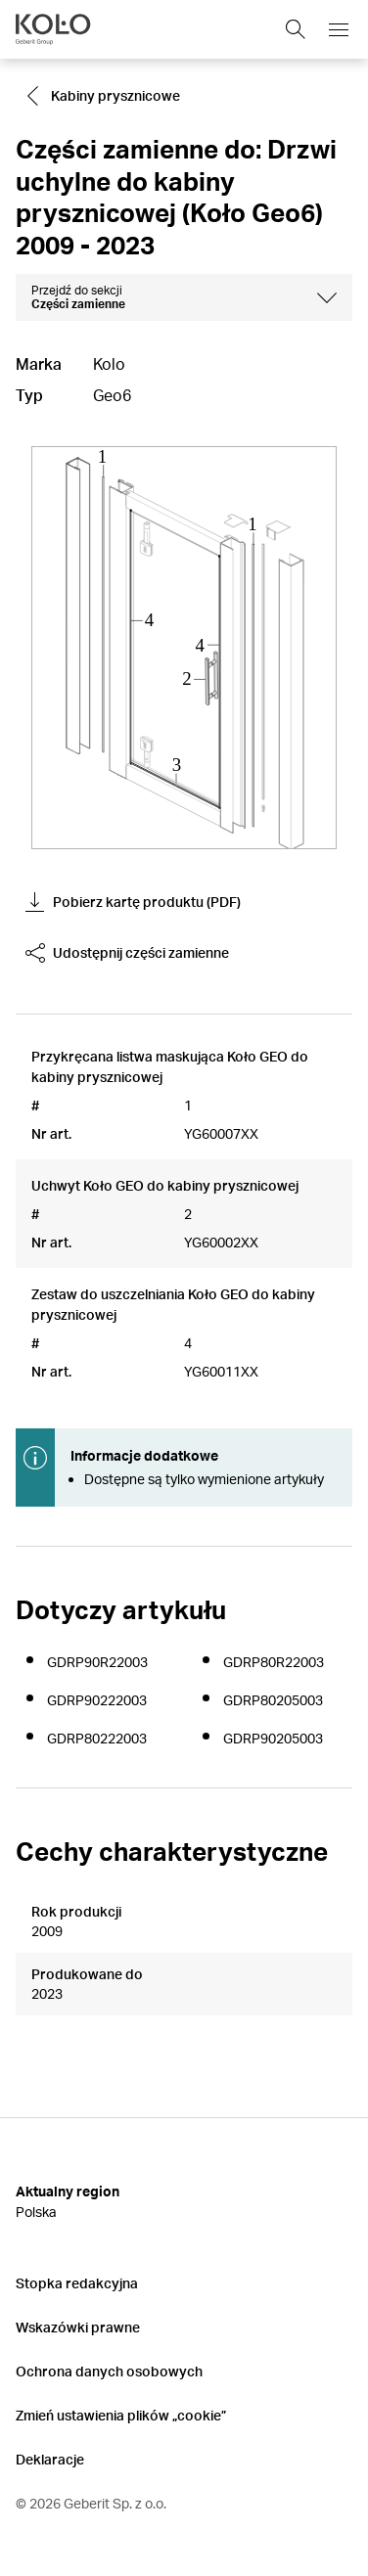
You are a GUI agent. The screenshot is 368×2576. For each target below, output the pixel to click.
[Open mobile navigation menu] (338, 29)
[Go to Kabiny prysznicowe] (106, 95)
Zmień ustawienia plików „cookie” (121, 2415)
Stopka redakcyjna (77, 2283)
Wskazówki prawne (78, 2327)
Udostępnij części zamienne (127, 953)
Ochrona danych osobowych (109, 2371)
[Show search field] (295, 29)
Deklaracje (50, 2459)
